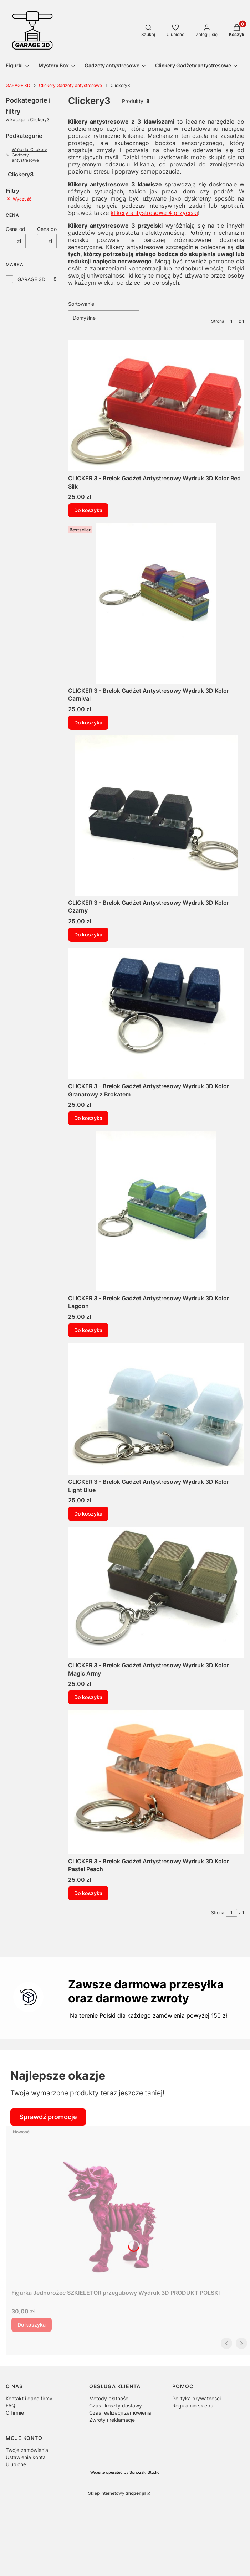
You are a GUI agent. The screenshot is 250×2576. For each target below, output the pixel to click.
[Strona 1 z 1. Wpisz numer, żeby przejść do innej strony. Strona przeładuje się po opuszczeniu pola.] (231, 321)
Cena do (47, 229)
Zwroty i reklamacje (112, 2420)
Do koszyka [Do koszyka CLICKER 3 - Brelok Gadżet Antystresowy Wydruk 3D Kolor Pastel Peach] (88, 1893)
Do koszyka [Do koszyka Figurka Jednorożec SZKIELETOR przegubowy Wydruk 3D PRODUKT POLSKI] (31, 2325)
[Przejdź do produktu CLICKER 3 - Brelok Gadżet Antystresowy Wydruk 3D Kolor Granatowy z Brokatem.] (156, 1013)
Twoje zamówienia (27, 2450)
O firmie (15, 2413)
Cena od (15, 229)
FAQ (10, 2405)
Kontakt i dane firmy (29, 2398)
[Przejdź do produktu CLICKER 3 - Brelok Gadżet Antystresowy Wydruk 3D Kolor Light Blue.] (156, 1409)
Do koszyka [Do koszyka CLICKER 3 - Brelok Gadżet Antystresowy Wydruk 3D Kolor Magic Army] (88, 1697)
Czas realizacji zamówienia (120, 2413)
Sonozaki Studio (144, 2472)
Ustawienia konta (26, 2457)
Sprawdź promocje (48, 2117)
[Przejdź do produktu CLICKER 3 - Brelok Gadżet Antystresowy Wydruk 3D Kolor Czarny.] (156, 815)
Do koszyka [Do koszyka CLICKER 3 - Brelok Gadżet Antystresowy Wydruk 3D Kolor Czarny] (88, 934)
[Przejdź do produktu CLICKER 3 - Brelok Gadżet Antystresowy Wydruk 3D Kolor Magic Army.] (156, 1592)
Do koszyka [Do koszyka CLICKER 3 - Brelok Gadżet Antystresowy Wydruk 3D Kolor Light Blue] (88, 1514)
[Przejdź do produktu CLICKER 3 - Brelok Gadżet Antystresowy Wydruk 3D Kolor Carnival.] (156, 603)
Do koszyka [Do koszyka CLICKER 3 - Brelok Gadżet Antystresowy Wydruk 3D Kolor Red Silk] (88, 510)
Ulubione (16, 2464)
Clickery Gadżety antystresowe (70, 85)
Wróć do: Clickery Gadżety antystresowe (26, 155)
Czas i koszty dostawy (115, 2405)
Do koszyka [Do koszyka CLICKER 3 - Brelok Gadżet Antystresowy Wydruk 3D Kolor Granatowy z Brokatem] (88, 1118)
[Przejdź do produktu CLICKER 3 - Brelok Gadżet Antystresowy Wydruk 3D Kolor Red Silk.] (156, 405)
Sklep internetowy (117, 2493)
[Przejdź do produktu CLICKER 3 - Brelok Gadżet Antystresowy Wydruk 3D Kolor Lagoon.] (156, 1211)
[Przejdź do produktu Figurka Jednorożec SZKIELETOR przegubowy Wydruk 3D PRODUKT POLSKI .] (115, 2206)
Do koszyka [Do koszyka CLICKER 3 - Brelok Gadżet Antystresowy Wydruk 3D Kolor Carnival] (88, 722)
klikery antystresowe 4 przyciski (154, 212)
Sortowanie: (82, 304)
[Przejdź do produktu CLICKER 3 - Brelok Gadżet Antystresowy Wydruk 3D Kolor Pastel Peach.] (156, 1782)
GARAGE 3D (18, 85)
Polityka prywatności (196, 2398)
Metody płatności (109, 2398)
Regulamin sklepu (192, 2405)
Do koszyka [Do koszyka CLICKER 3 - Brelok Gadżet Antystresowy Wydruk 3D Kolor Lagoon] (88, 1330)
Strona (217, 321)
